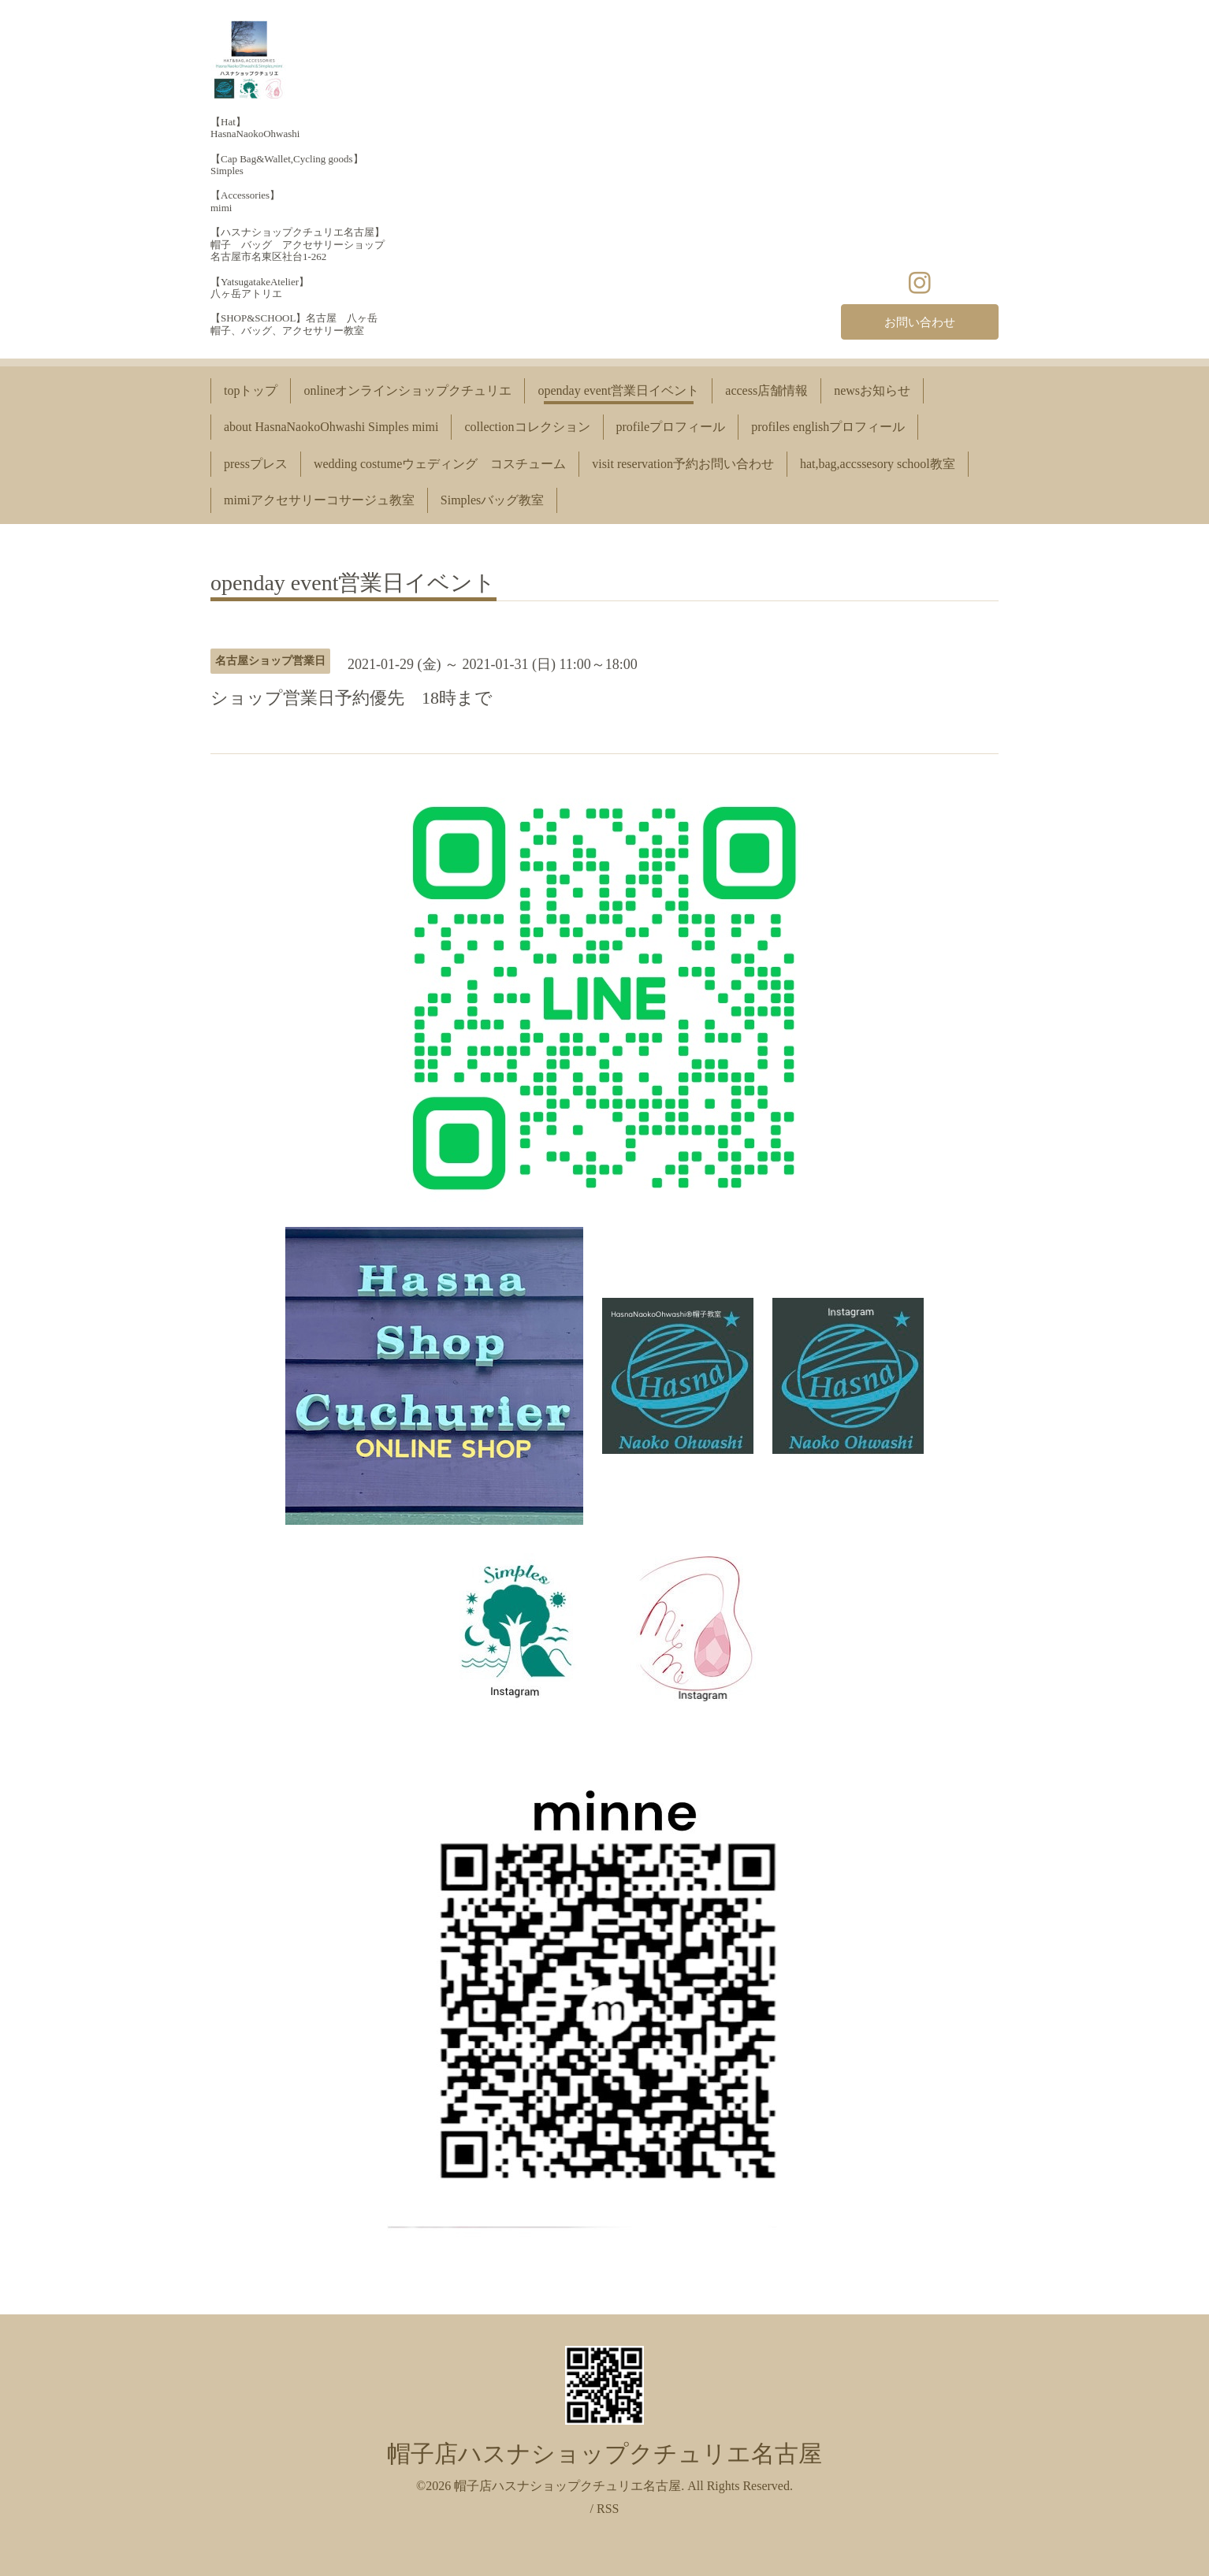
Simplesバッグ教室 (493, 500)
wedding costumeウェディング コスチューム (440, 463)
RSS (608, 2508)
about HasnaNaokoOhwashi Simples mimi (331, 426)
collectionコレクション (527, 426)
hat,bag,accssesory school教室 (877, 463)
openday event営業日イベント (618, 390)
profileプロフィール (671, 426)
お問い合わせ (920, 321)
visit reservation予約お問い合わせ (683, 463)
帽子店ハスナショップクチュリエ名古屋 (604, 2453)
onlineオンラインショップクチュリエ (407, 390)
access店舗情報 (766, 390)
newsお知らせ (872, 390)
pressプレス (256, 463)
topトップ (250, 390)
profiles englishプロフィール (828, 426)
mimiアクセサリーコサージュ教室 (319, 500)
